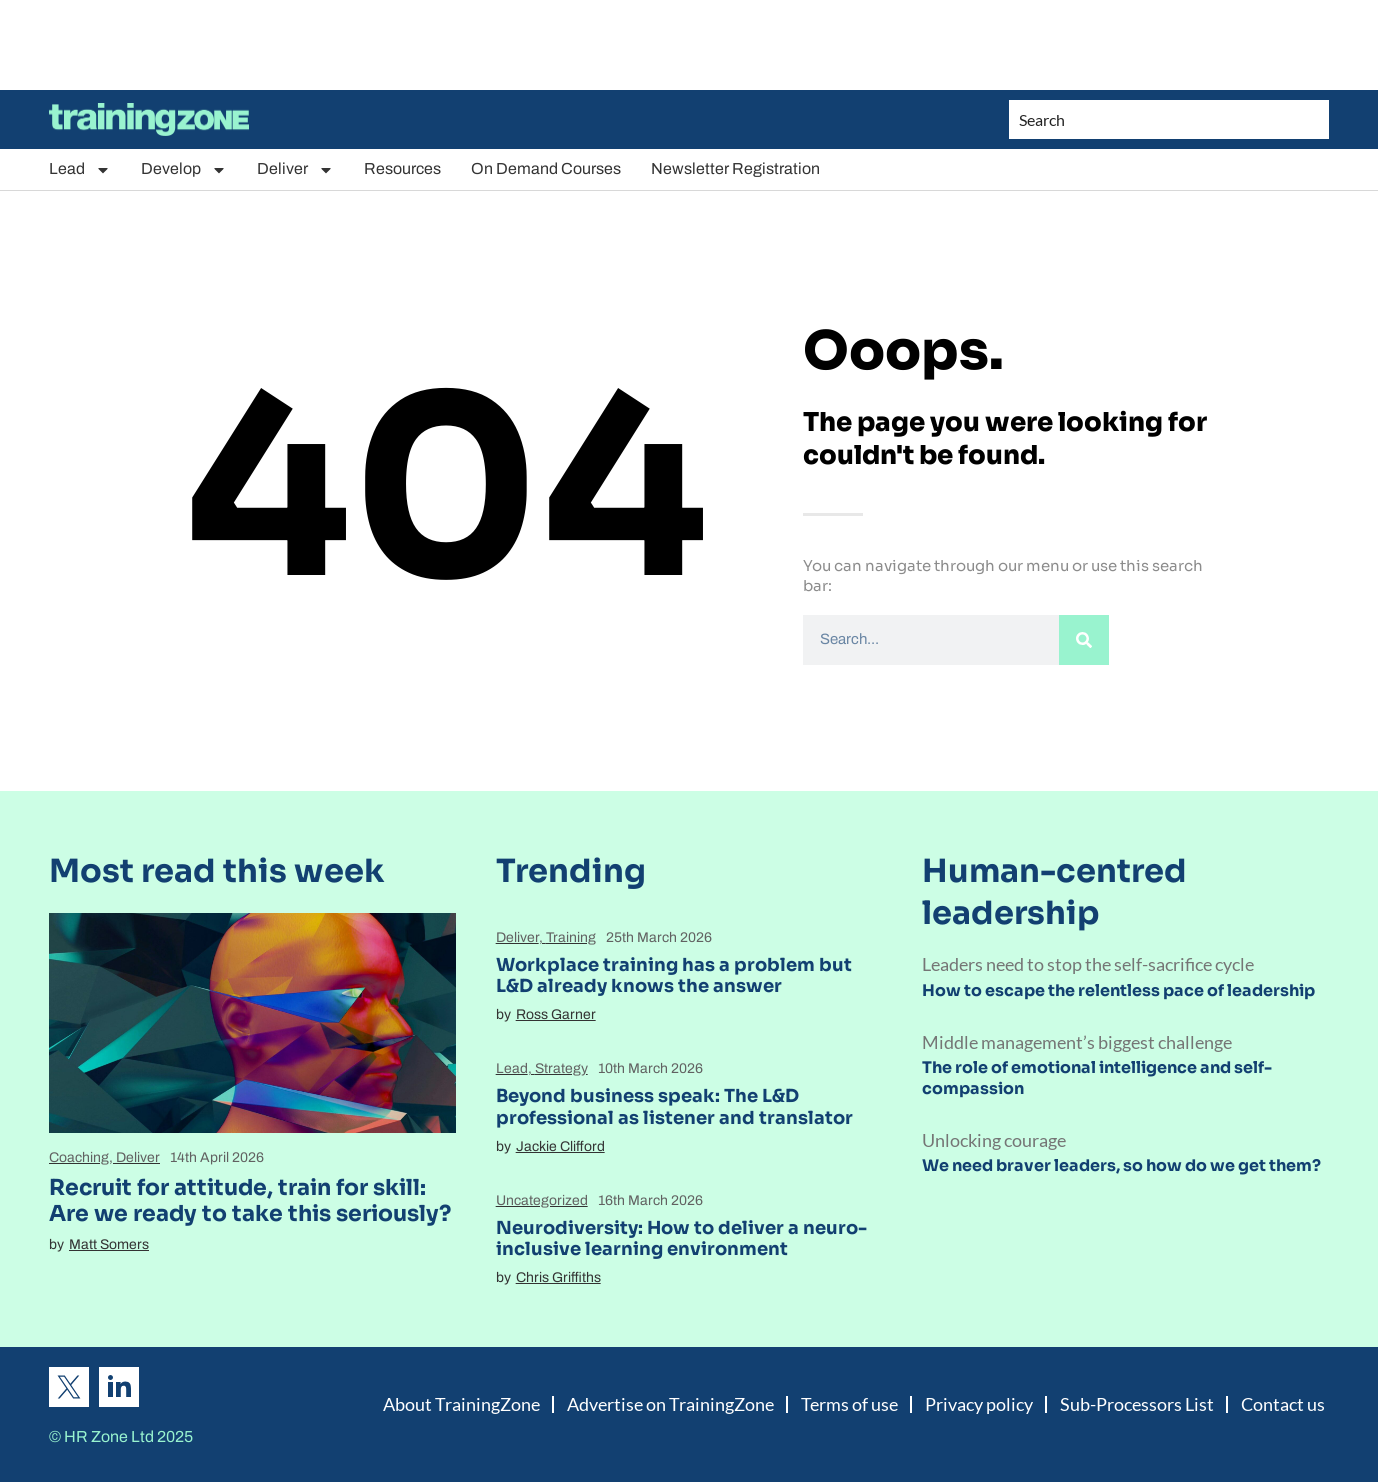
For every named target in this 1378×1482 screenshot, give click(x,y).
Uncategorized (542, 1200)
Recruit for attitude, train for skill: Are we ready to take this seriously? (250, 1200)
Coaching (79, 1157)
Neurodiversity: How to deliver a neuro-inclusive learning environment (681, 1239)
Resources (402, 168)
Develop (184, 169)
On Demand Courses (546, 168)
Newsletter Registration (735, 168)
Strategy (561, 1068)
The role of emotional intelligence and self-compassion (1097, 1078)
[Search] (1084, 640)
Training (571, 937)
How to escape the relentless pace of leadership (1118, 990)
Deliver (295, 169)
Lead (80, 169)
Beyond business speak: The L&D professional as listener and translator (674, 1107)
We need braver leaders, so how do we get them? (1121, 1165)
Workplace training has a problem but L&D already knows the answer (674, 976)
